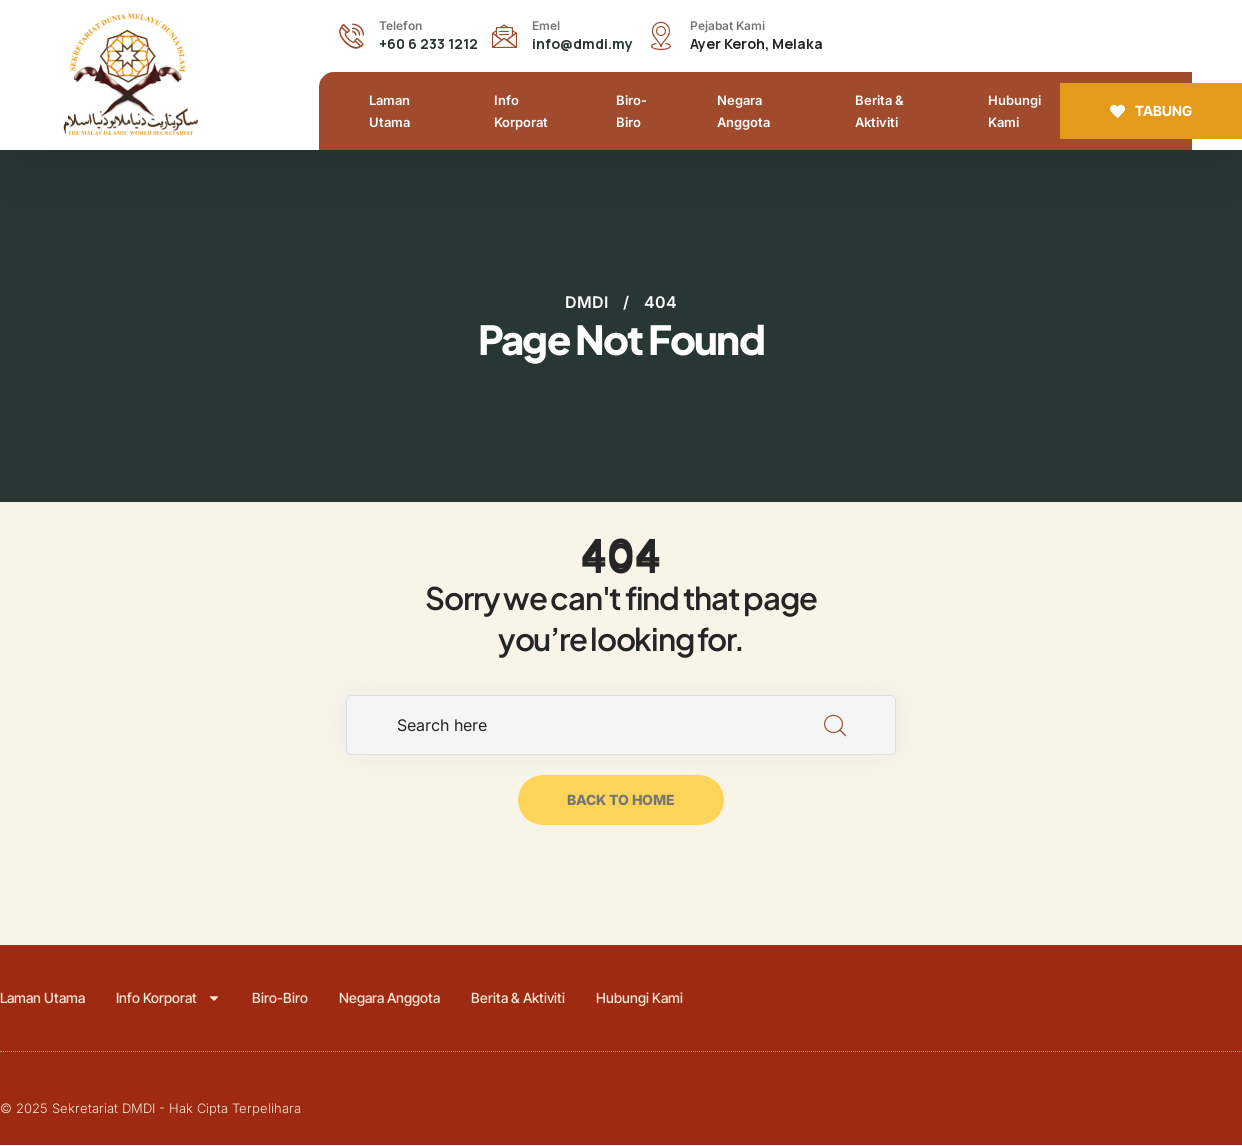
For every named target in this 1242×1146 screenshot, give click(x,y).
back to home (621, 800)
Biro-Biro (631, 111)
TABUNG (1151, 110)
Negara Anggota (743, 111)
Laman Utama (389, 111)
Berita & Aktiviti (879, 111)
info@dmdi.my (582, 43)
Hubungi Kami (1014, 111)
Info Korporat (521, 111)
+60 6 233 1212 (428, 43)
